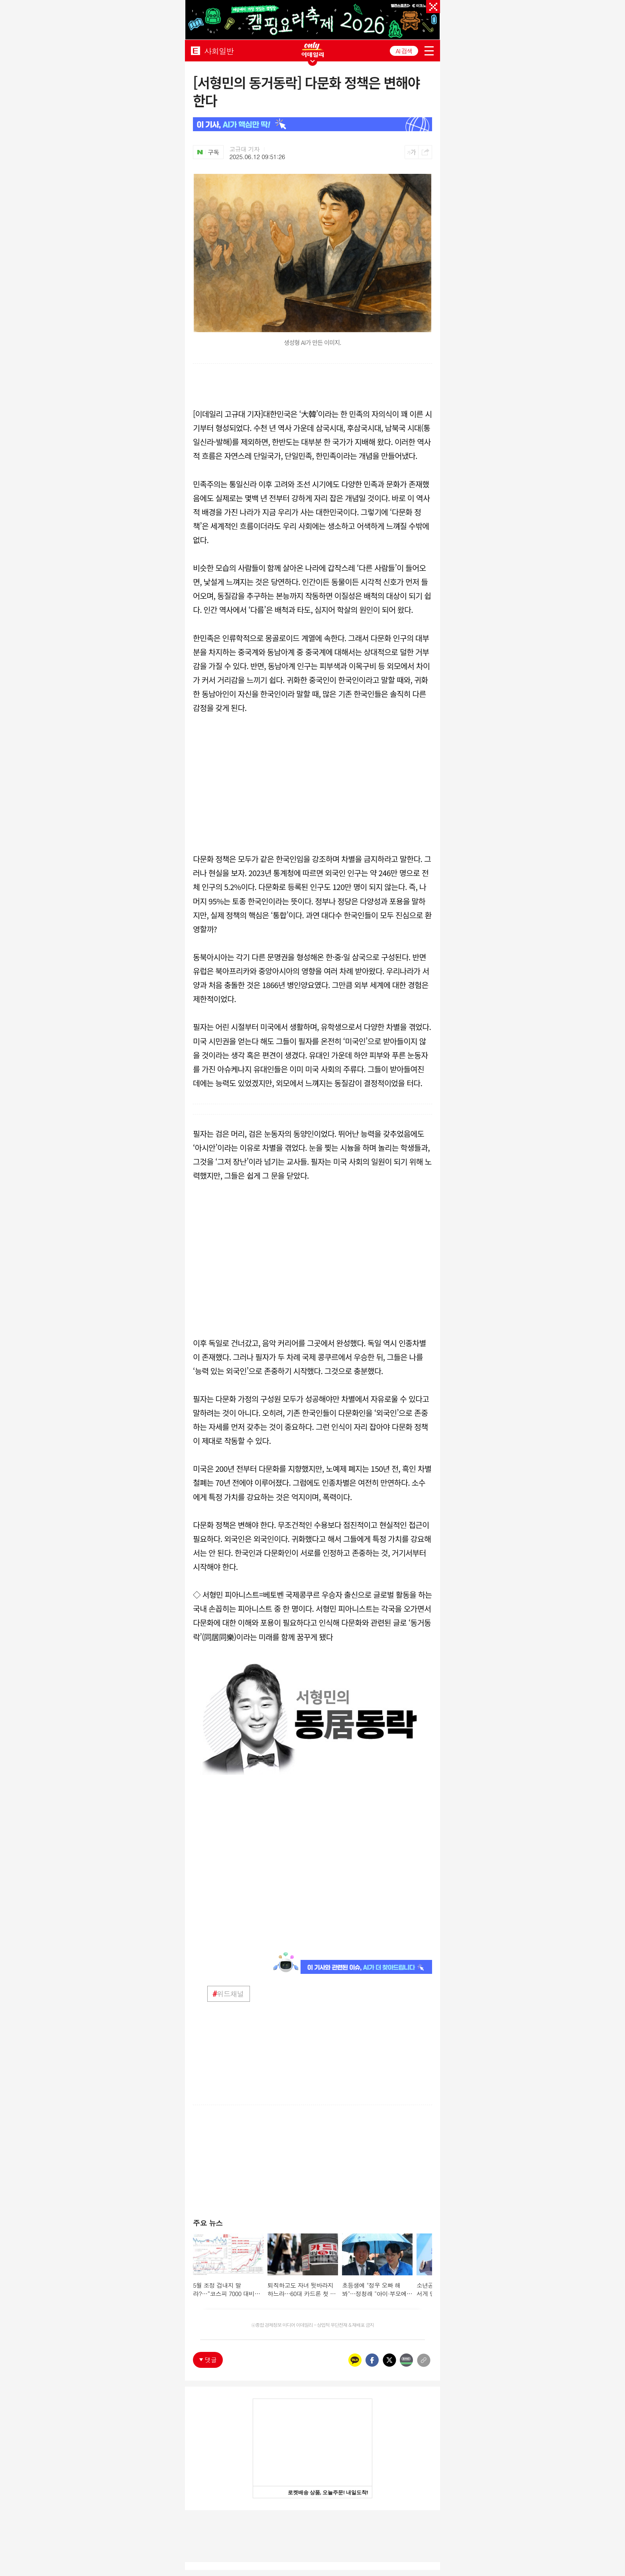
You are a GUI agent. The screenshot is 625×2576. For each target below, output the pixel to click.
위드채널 (228, 1994)
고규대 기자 (245, 149)
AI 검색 (404, 51)
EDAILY (195, 50)
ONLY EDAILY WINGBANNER (312, 49)
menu (429, 51)
